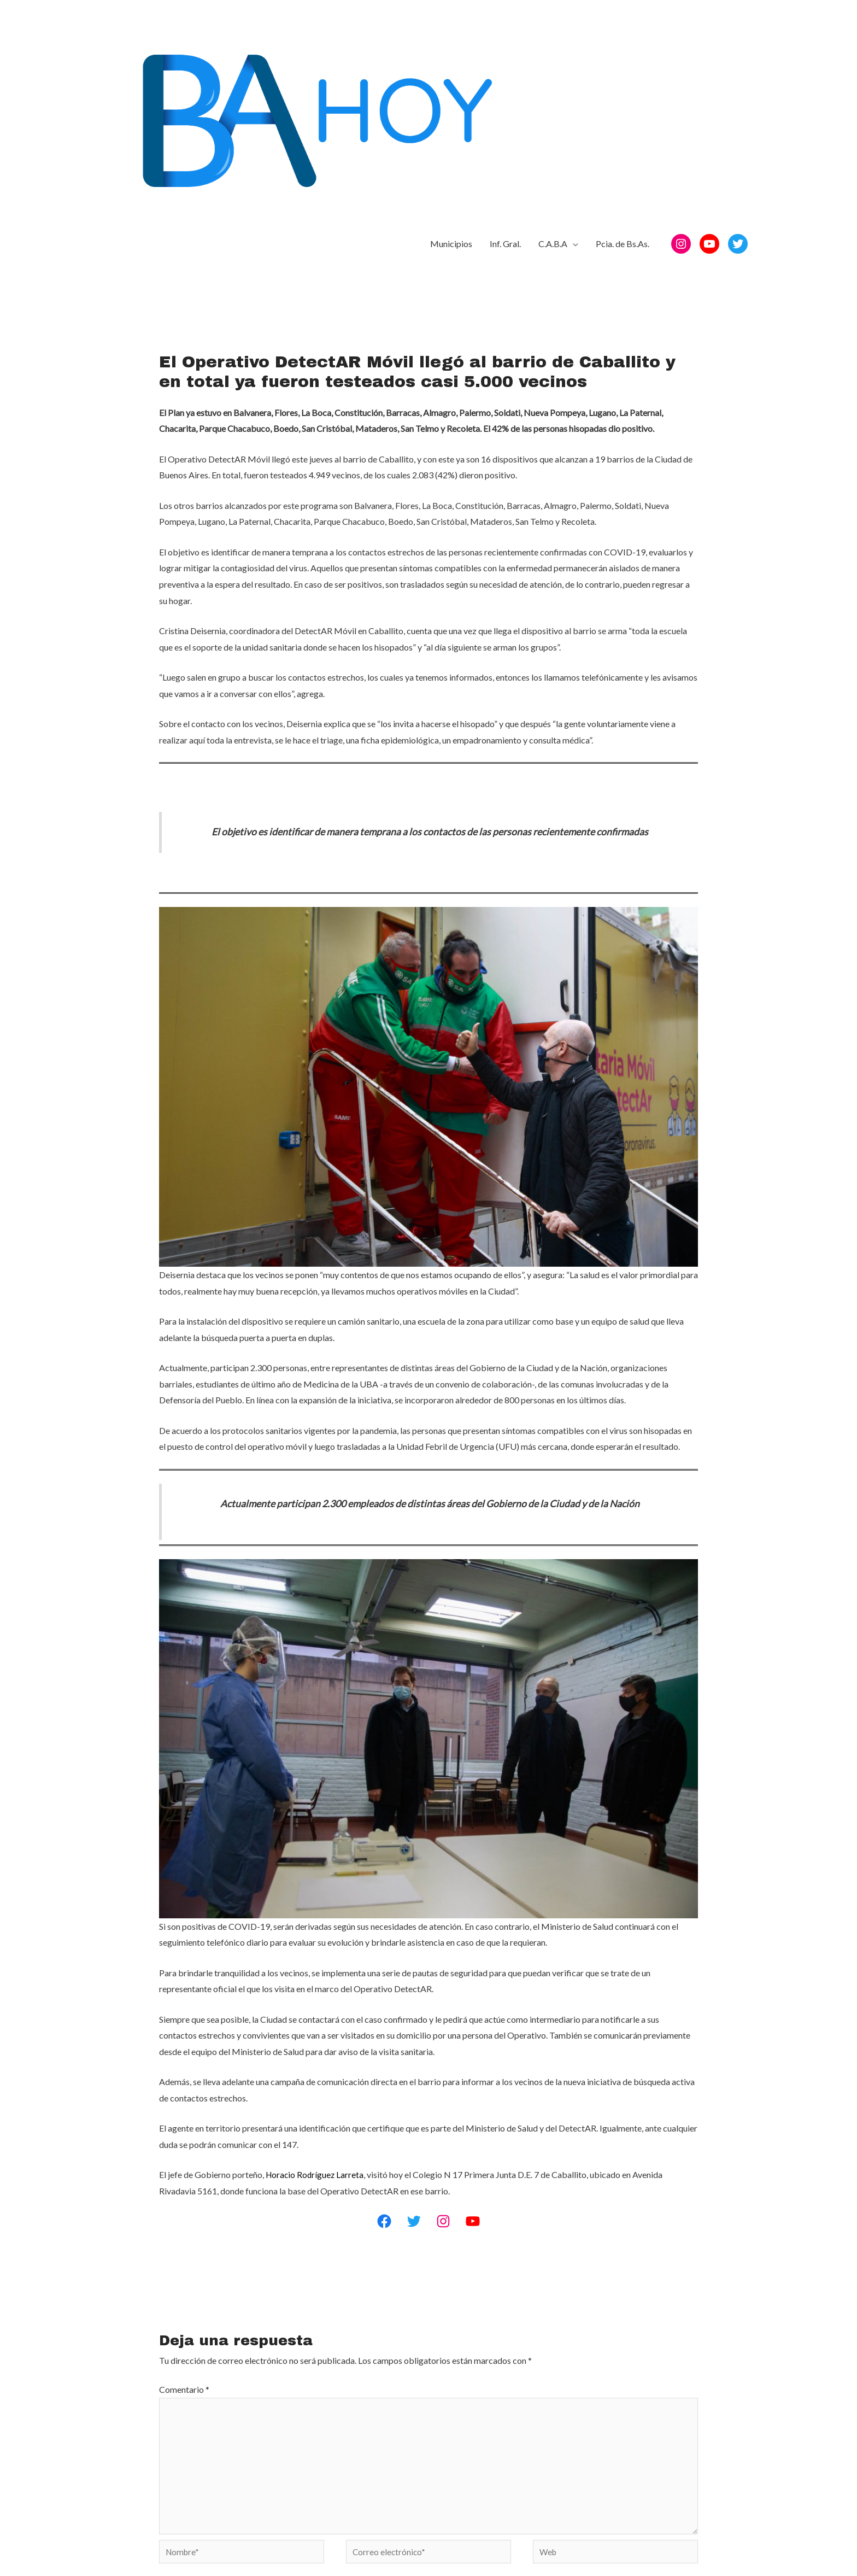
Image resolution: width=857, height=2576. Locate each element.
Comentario (184, 2197)
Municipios (451, 38)
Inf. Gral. (505, 38)
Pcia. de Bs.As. (622, 38)
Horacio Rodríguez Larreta (316, 1982)
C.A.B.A (552, 38)
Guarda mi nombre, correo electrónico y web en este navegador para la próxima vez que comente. (354, 2408)
